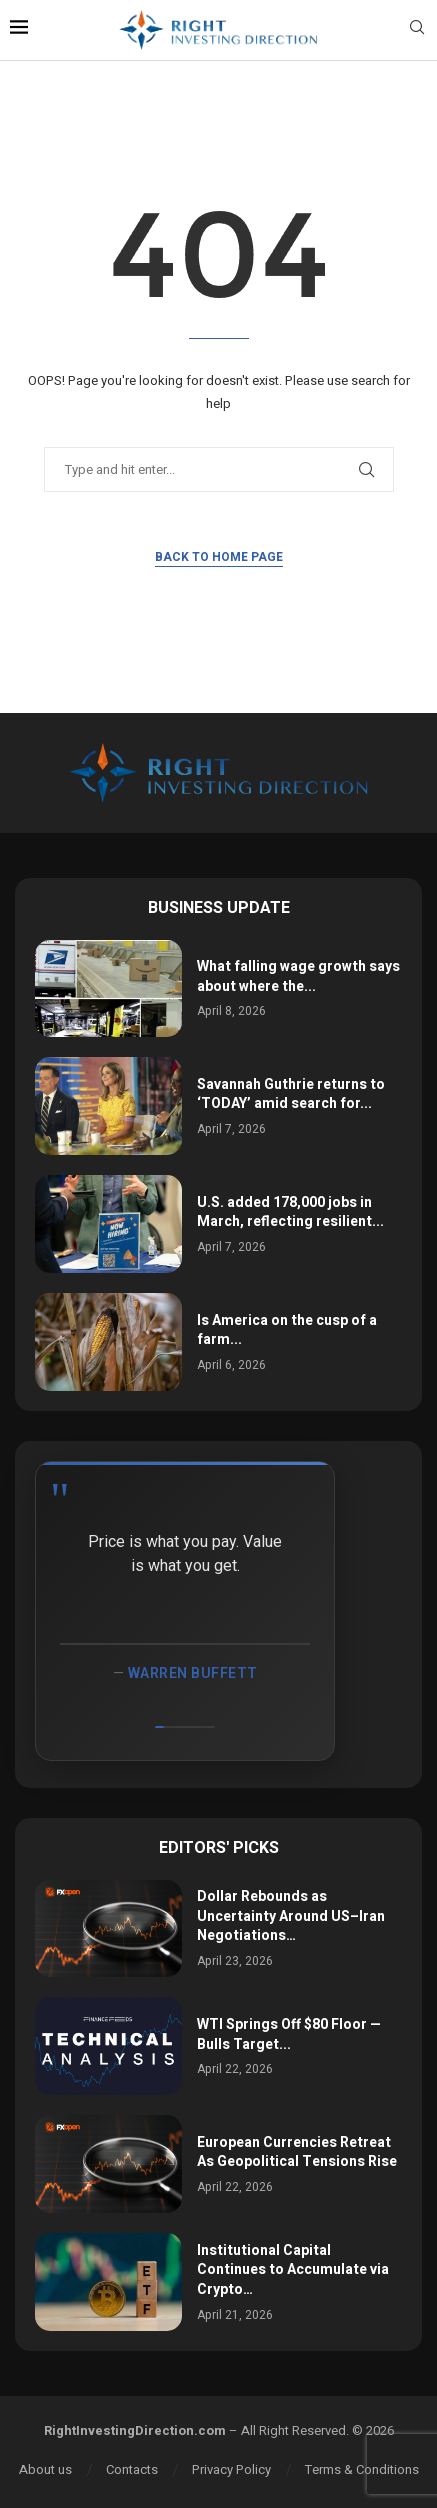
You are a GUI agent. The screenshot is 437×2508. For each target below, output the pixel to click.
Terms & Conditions (362, 2469)
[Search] (417, 30)
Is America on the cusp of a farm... (287, 1330)
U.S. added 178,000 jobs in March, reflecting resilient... (290, 1212)
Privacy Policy (231, 2469)
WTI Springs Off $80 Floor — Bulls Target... (289, 2034)
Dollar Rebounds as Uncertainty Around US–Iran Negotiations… (291, 1916)
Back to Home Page (219, 557)
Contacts (132, 2469)
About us (45, 2469)
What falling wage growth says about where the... (298, 976)
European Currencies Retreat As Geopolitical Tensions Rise (297, 2152)
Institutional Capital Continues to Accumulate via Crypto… (293, 2270)
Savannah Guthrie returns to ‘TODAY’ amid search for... (291, 1094)
